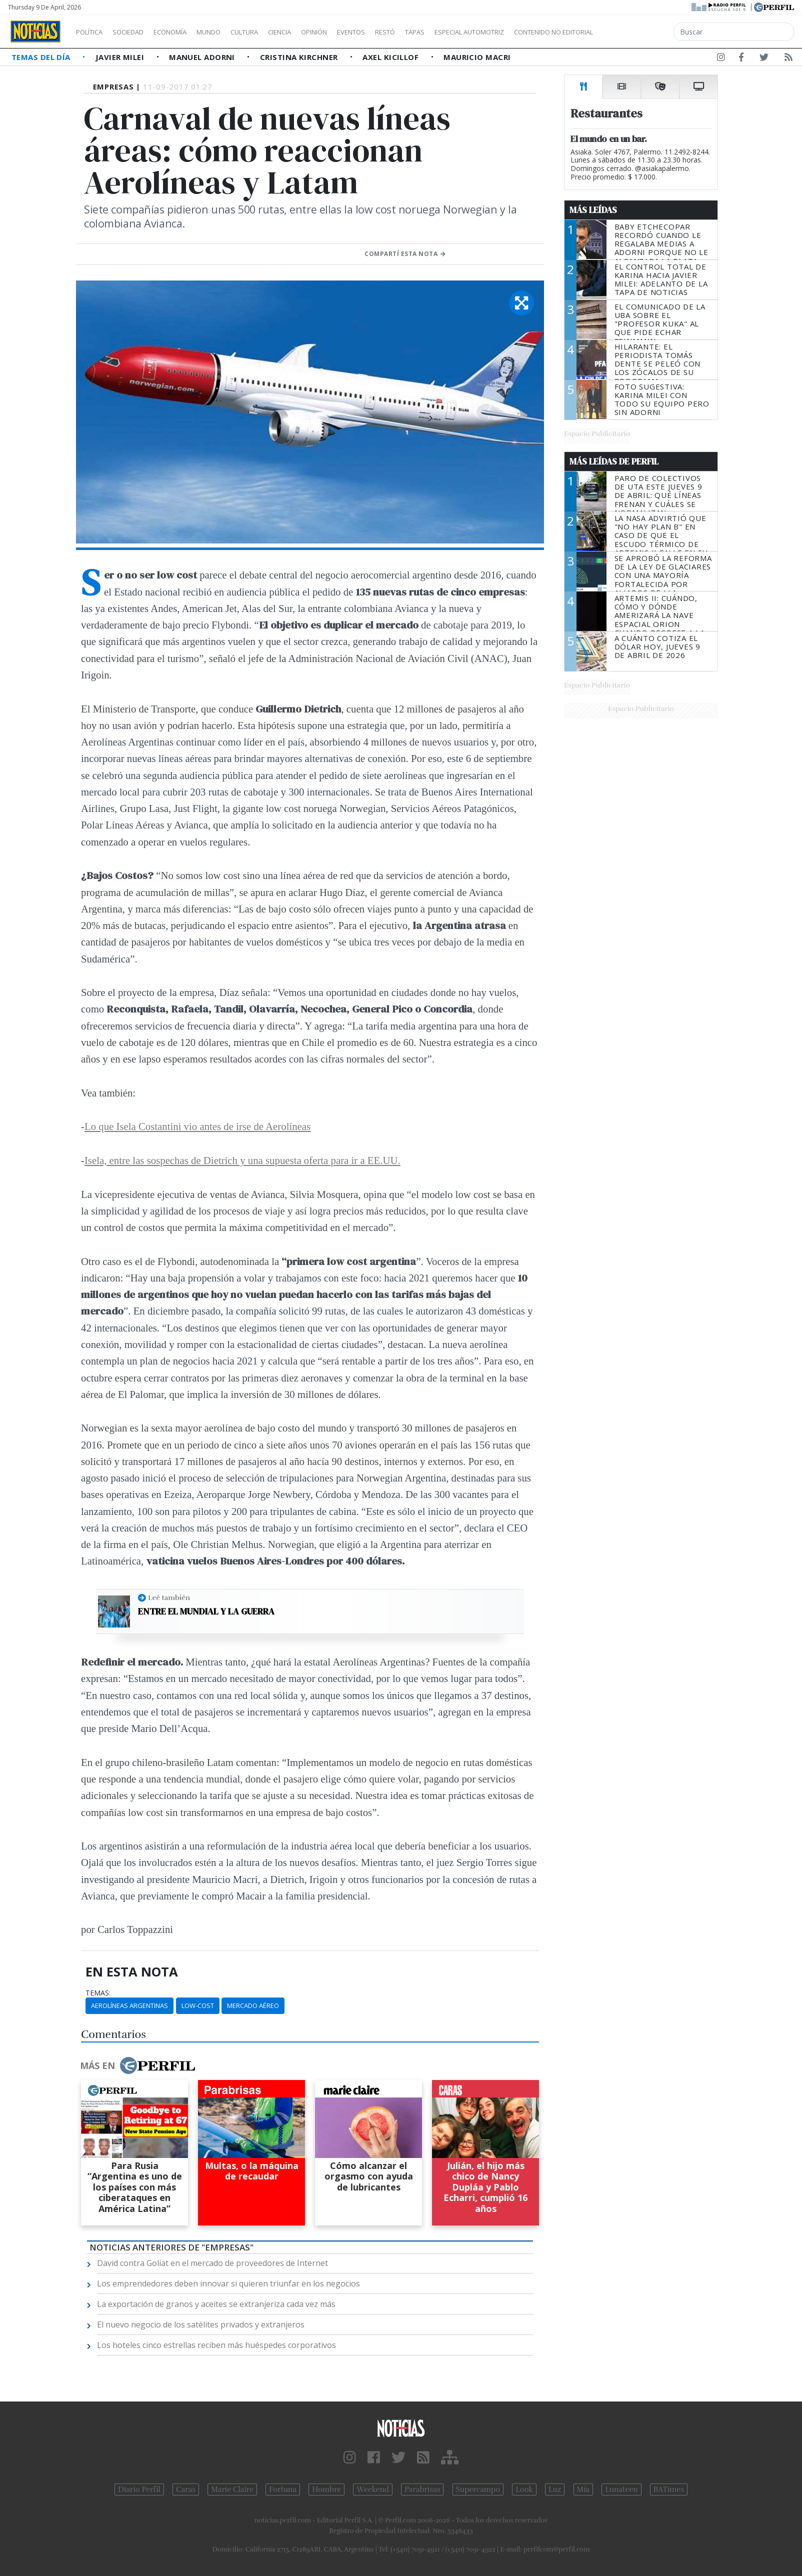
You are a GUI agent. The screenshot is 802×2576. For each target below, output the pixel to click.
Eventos (399, 32)
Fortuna (282, 2489)
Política (93, 32)
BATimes (669, 2489)
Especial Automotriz (536, 32)
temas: (98, 1993)
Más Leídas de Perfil (614, 462)
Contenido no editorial (639, 32)
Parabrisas (422, 2489)
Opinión (355, 32)
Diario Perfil (139, 2489)
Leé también (169, 1597)
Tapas (471, 32)
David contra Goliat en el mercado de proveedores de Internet (212, 2263)
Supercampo (478, 2489)
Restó (438, 32)
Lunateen (621, 2489)
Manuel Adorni (203, 57)
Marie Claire (232, 2489)
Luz (554, 2489)
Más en (137, 2065)
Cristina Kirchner (300, 57)
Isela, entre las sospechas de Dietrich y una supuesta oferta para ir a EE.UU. (242, 1160)
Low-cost (198, 2005)
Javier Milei (121, 57)
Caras (186, 2489)
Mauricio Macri (477, 57)
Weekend (372, 2489)
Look (524, 2489)
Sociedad (138, 32)
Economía (187, 32)
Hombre (326, 2489)
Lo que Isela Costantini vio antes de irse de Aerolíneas (197, 1126)
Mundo (231, 32)
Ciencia (314, 32)
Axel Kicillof (391, 57)
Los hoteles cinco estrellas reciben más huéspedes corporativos (216, 2345)
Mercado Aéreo (253, 2005)
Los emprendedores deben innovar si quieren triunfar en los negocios (228, 2283)
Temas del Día (42, 57)
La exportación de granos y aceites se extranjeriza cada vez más (216, 2304)
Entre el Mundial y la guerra (206, 1611)
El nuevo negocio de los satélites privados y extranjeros (200, 2324)
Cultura (273, 32)
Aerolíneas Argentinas (129, 2005)
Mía (583, 2489)
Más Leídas (593, 210)
